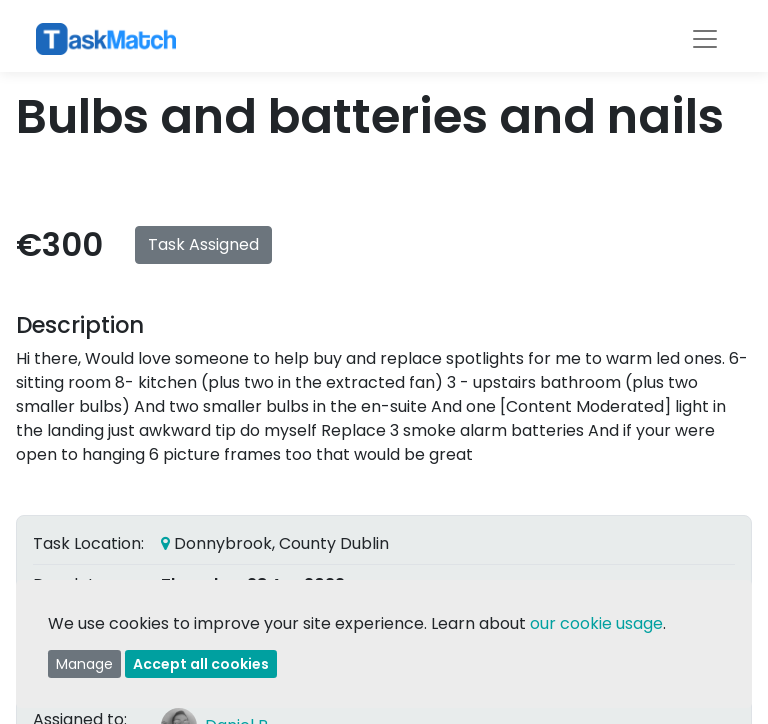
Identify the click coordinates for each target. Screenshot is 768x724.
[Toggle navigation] (705, 39)
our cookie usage (596, 623)
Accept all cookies (201, 664)
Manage (84, 664)
